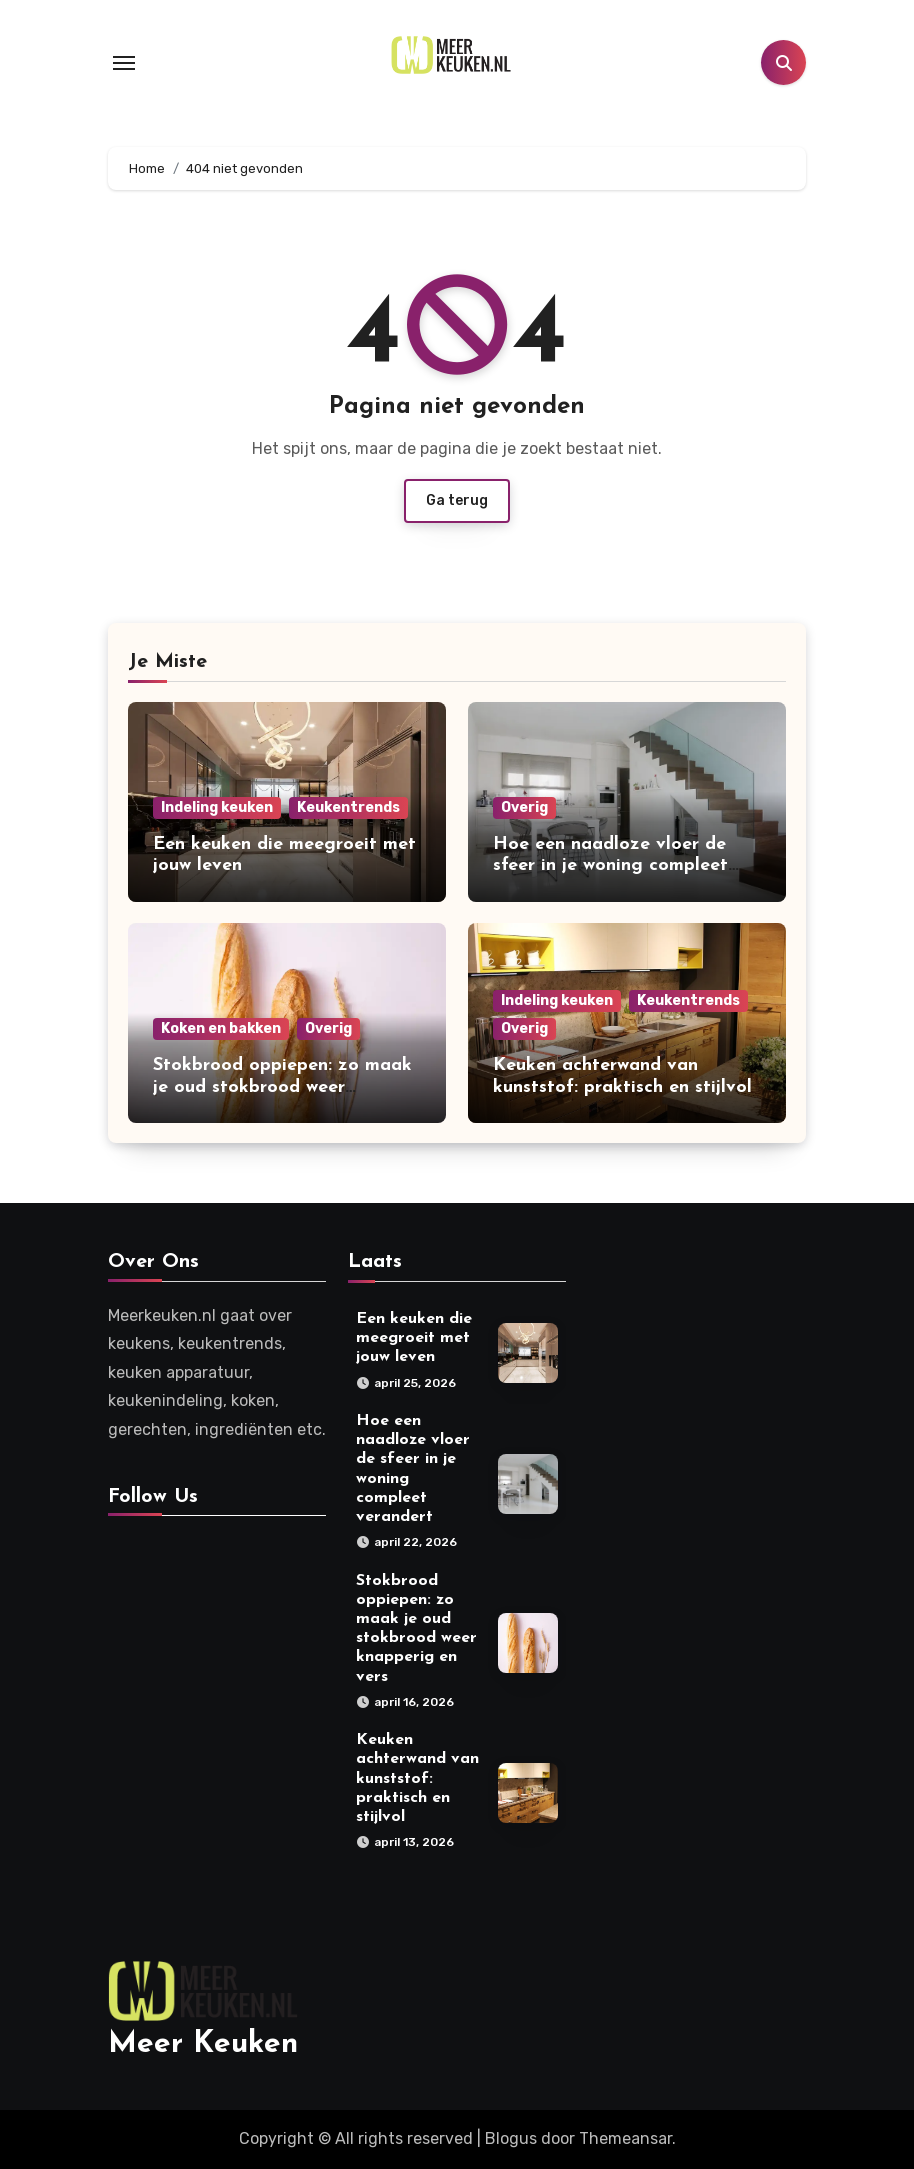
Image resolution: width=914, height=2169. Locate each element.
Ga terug (457, 500)
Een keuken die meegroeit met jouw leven (414, 1338)
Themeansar (625, 2138)
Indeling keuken (217, 807)
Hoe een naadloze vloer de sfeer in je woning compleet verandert (610, 866)
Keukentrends (348, 807)
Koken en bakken (221, 1028)
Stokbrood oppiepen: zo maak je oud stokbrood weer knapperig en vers (282, 1087)
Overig (524, 807)
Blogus (511, 2138)
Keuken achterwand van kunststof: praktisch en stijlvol (417, 1779)
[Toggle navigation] (124, 63)
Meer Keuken (203, 2044)
